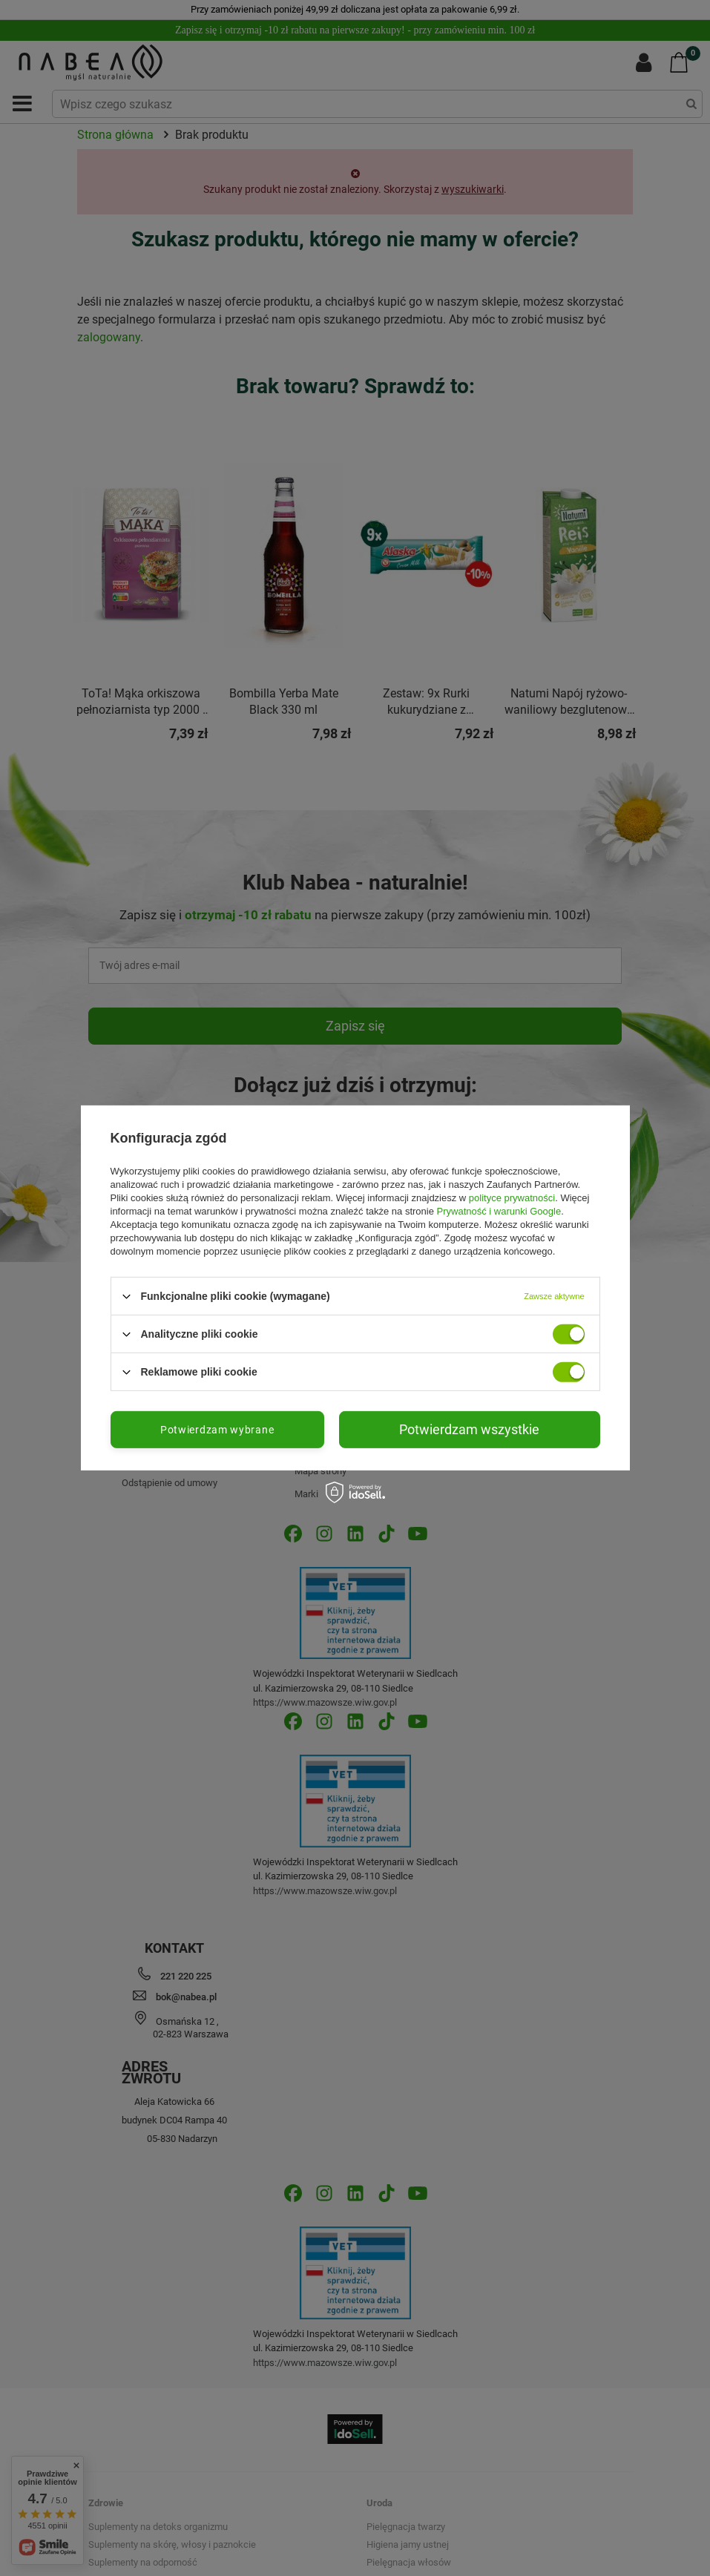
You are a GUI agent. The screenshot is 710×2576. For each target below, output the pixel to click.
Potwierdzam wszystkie (469, 1429)
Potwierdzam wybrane (217, 1430)
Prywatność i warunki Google (499, 1211)
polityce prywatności (512, 1197)
